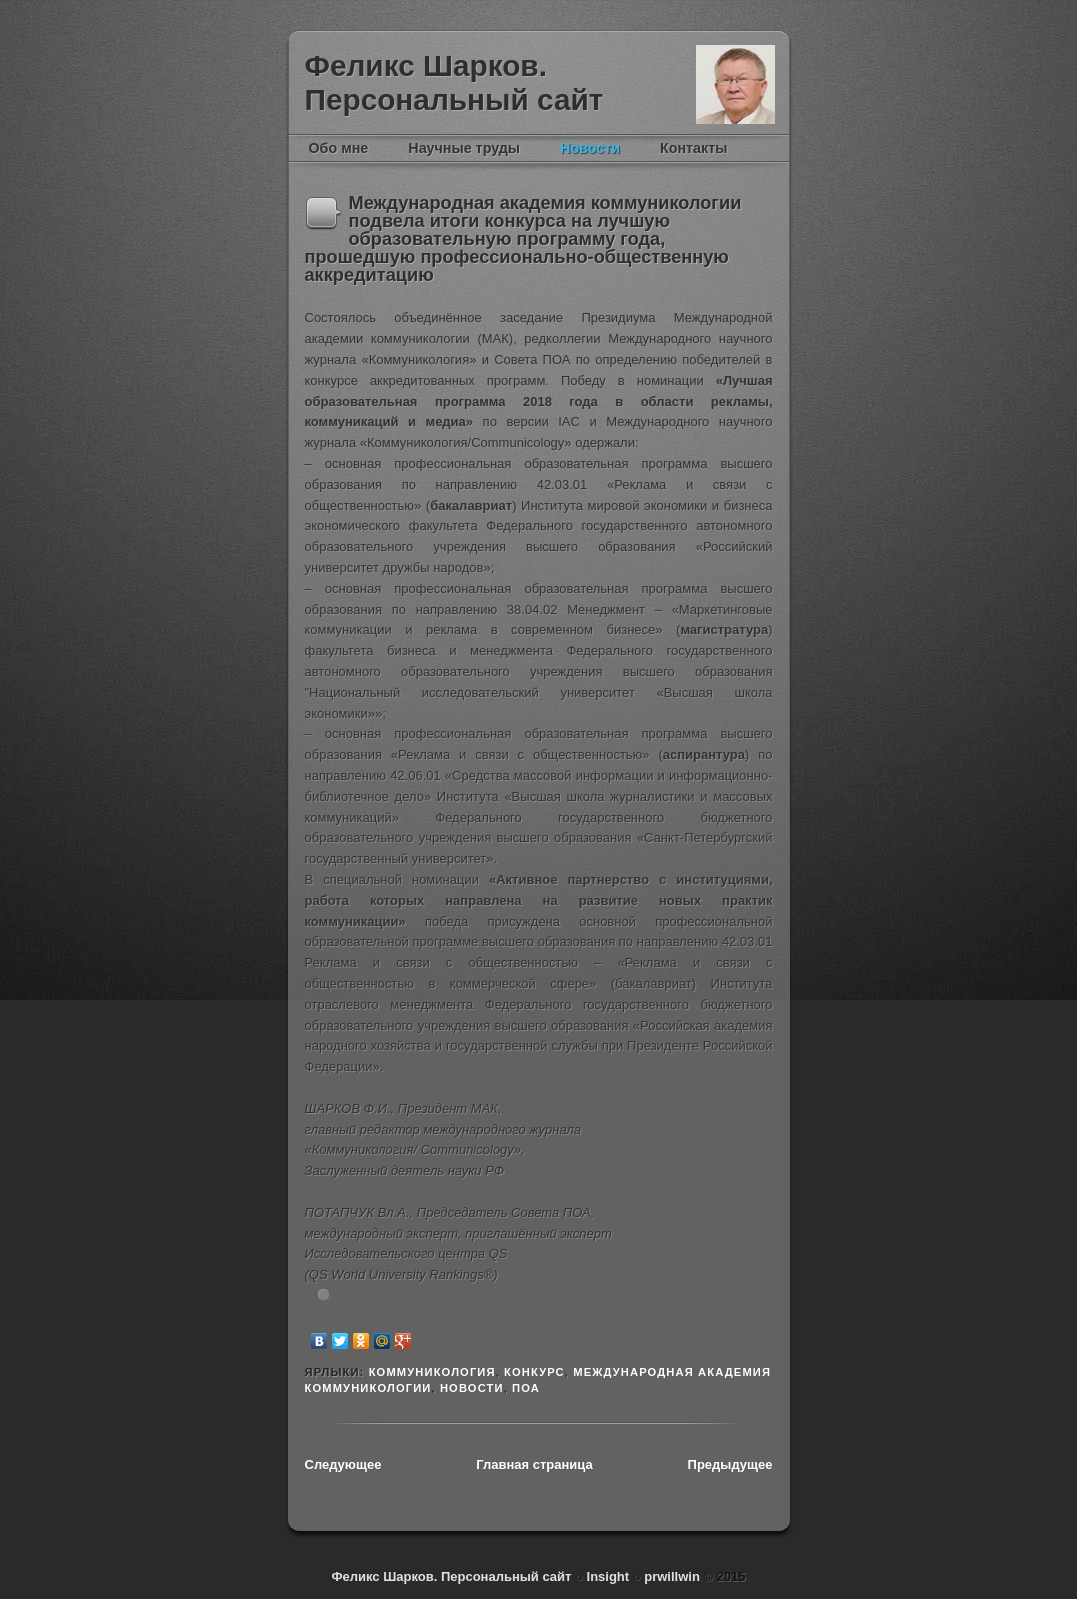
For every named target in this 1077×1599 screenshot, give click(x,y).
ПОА (526, 1388)
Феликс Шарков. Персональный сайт (454, 82)
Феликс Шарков (735, 84)
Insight (610, 1576)
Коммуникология (432, 1372)
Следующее (343, 1464)
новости (472, 1388)
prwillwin (670, 1576)
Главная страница (534, 1464)
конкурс (534, 1372)
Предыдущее (730, 1464)
